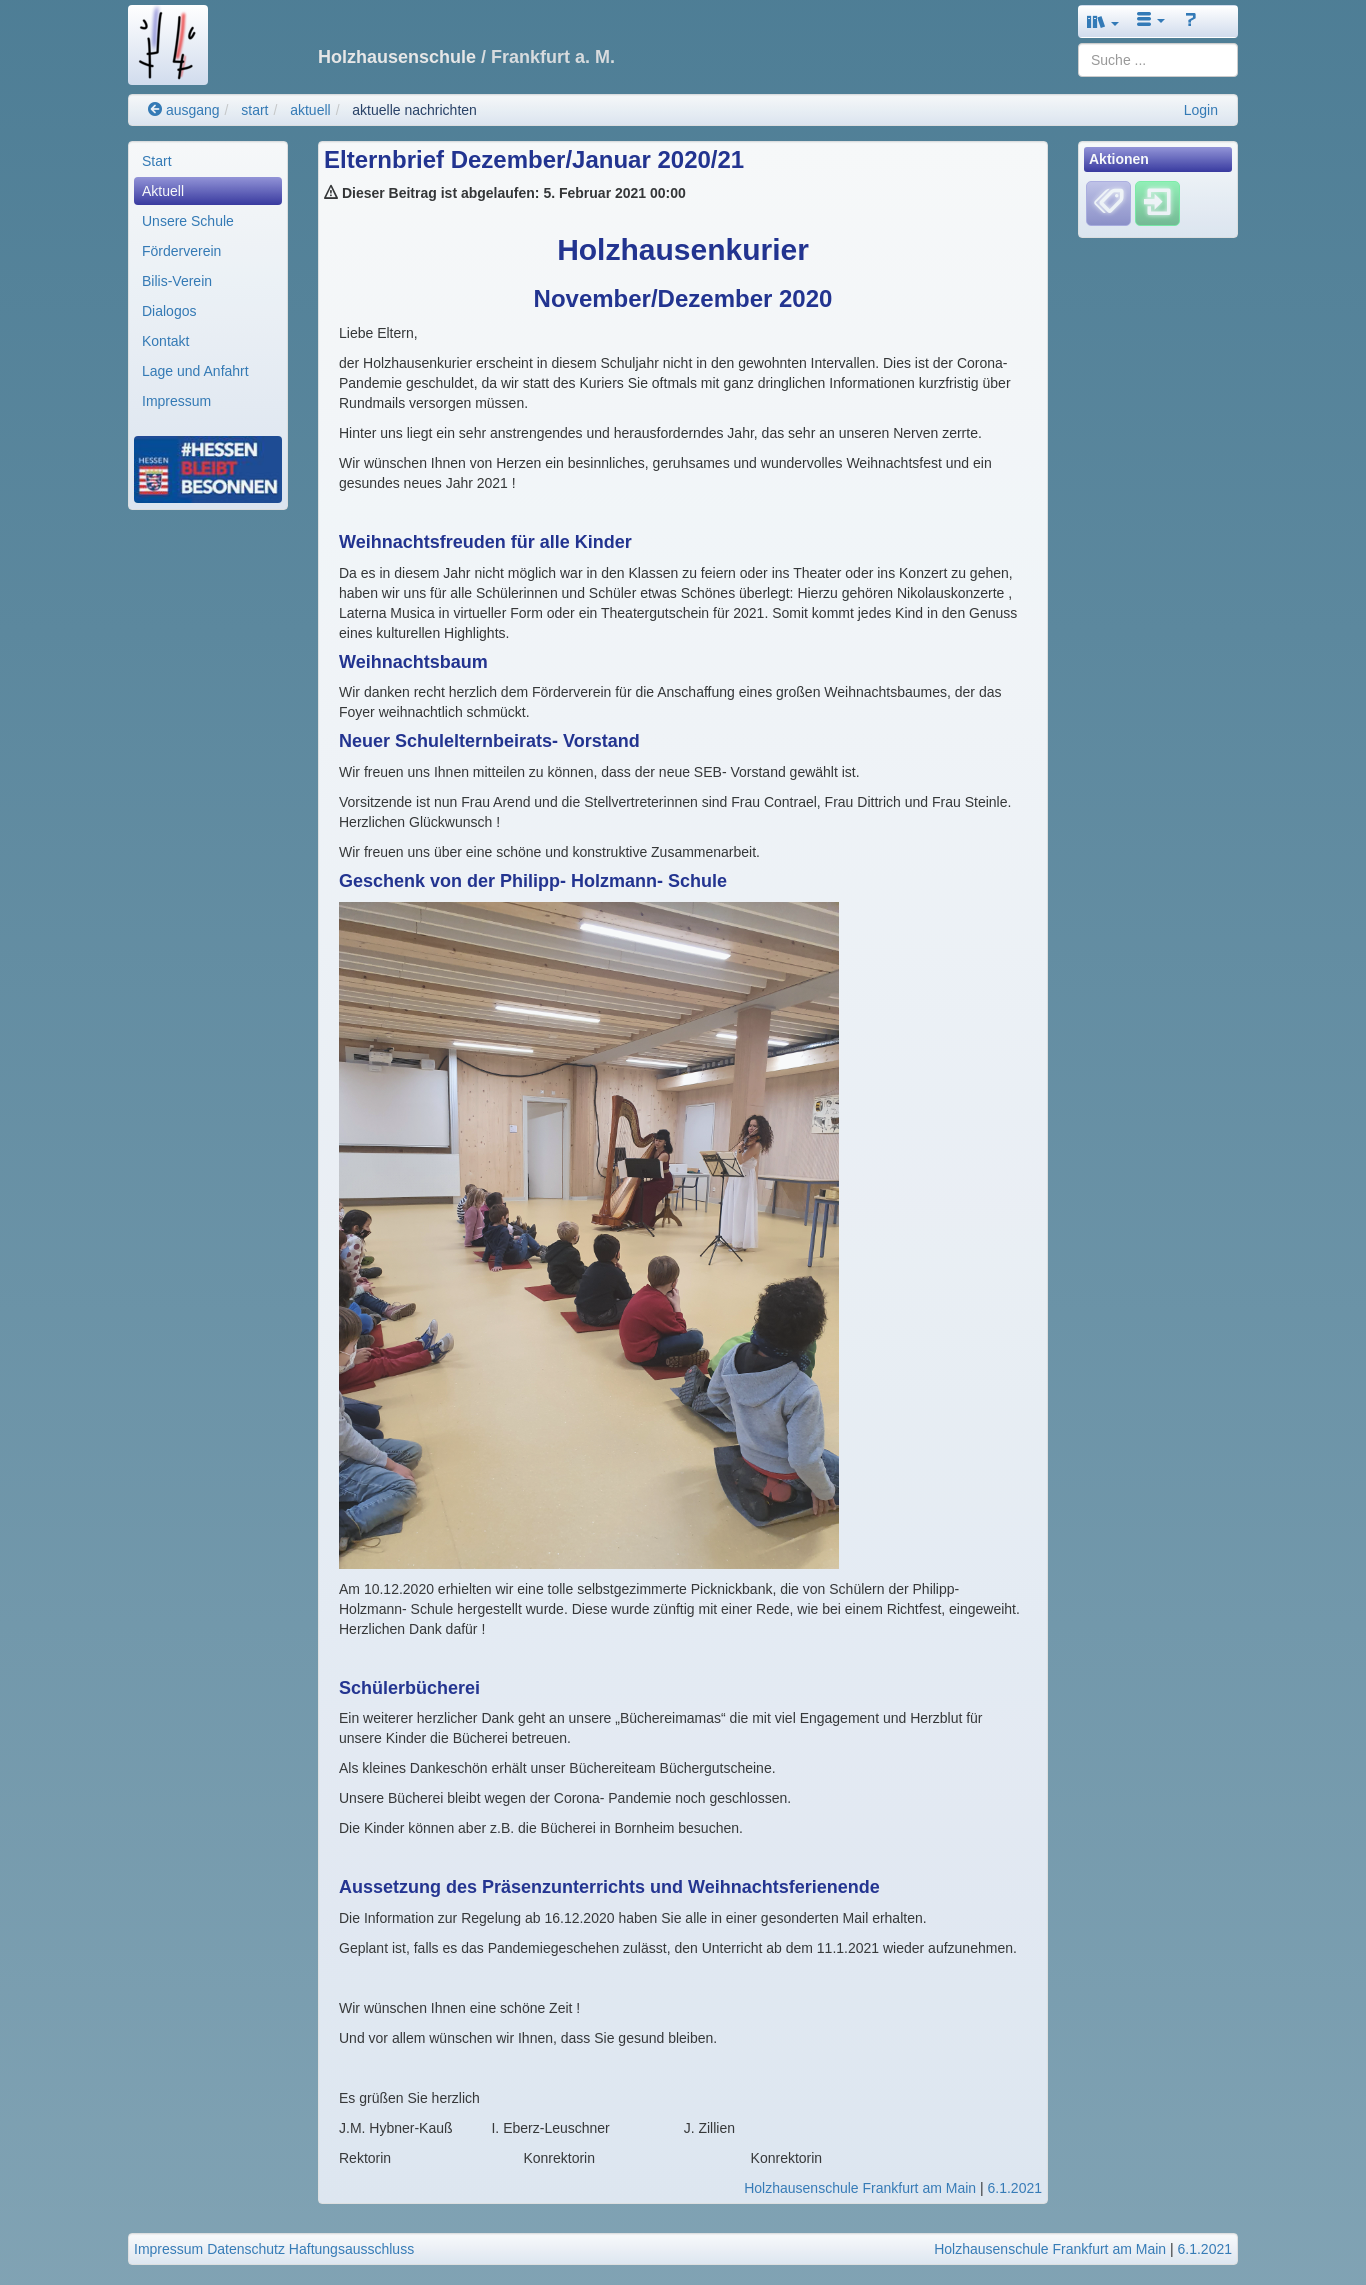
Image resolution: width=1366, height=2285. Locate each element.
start (254, 110)
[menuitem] (208, 161)
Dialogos (169, 311)
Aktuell (163, 191)
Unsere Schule (188, 221)
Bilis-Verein (177, 281)
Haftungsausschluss (351, 2249)
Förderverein (181, 251)
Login (1201, 110)
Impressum (176, 401)
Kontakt (165, 341)
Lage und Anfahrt (195, 371)
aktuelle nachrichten (414, 110)
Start (157, 161)
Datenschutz (246, 2249)
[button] (1103, 21)
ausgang (184, 110)
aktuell (310, 110)
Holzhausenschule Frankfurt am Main (860, 2188)
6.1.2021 (1015, 2188)
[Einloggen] (1157, 203)
